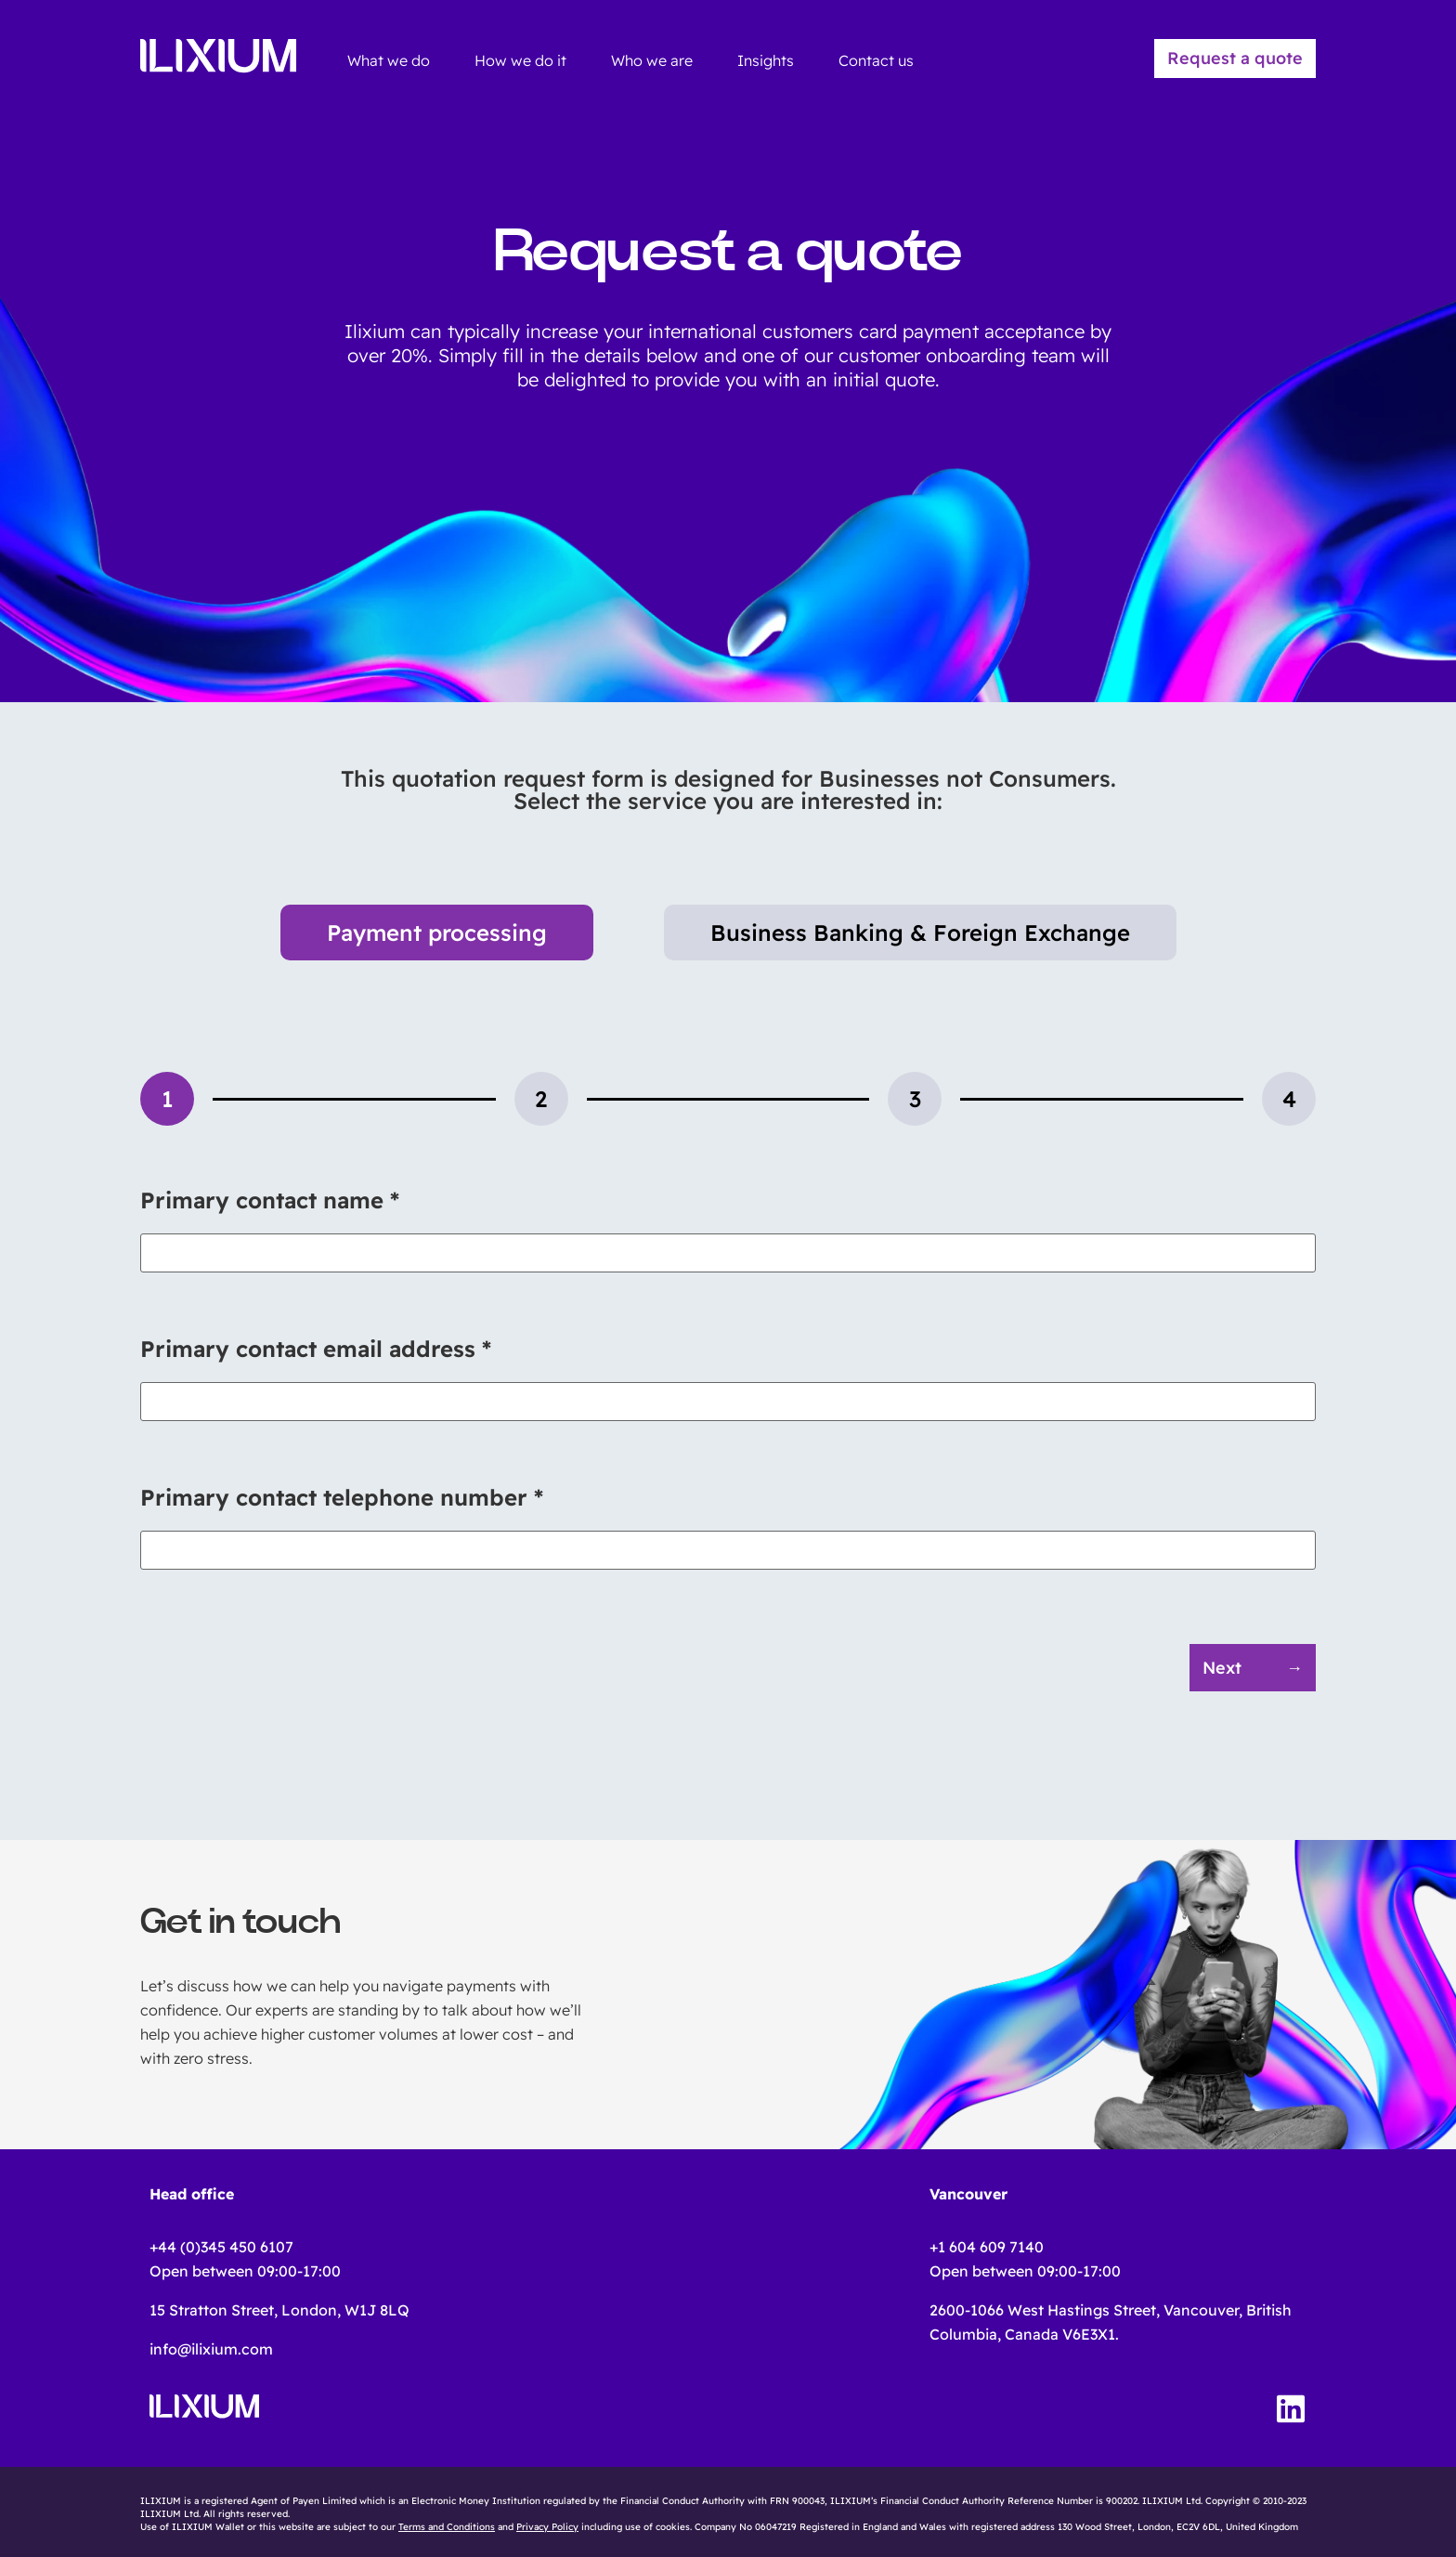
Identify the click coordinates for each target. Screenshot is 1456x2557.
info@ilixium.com (211, 2349)
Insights (765, 60)
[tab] (167, 1099)
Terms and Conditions (446, 2527)
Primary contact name (269, 1200)
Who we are (652, 60)
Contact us (876, 60)
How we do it (520, 60)
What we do (388, 60)
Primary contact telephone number (341, 1497)
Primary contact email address (315, 1348)
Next (1222, 1667)
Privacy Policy (547, 2527)
